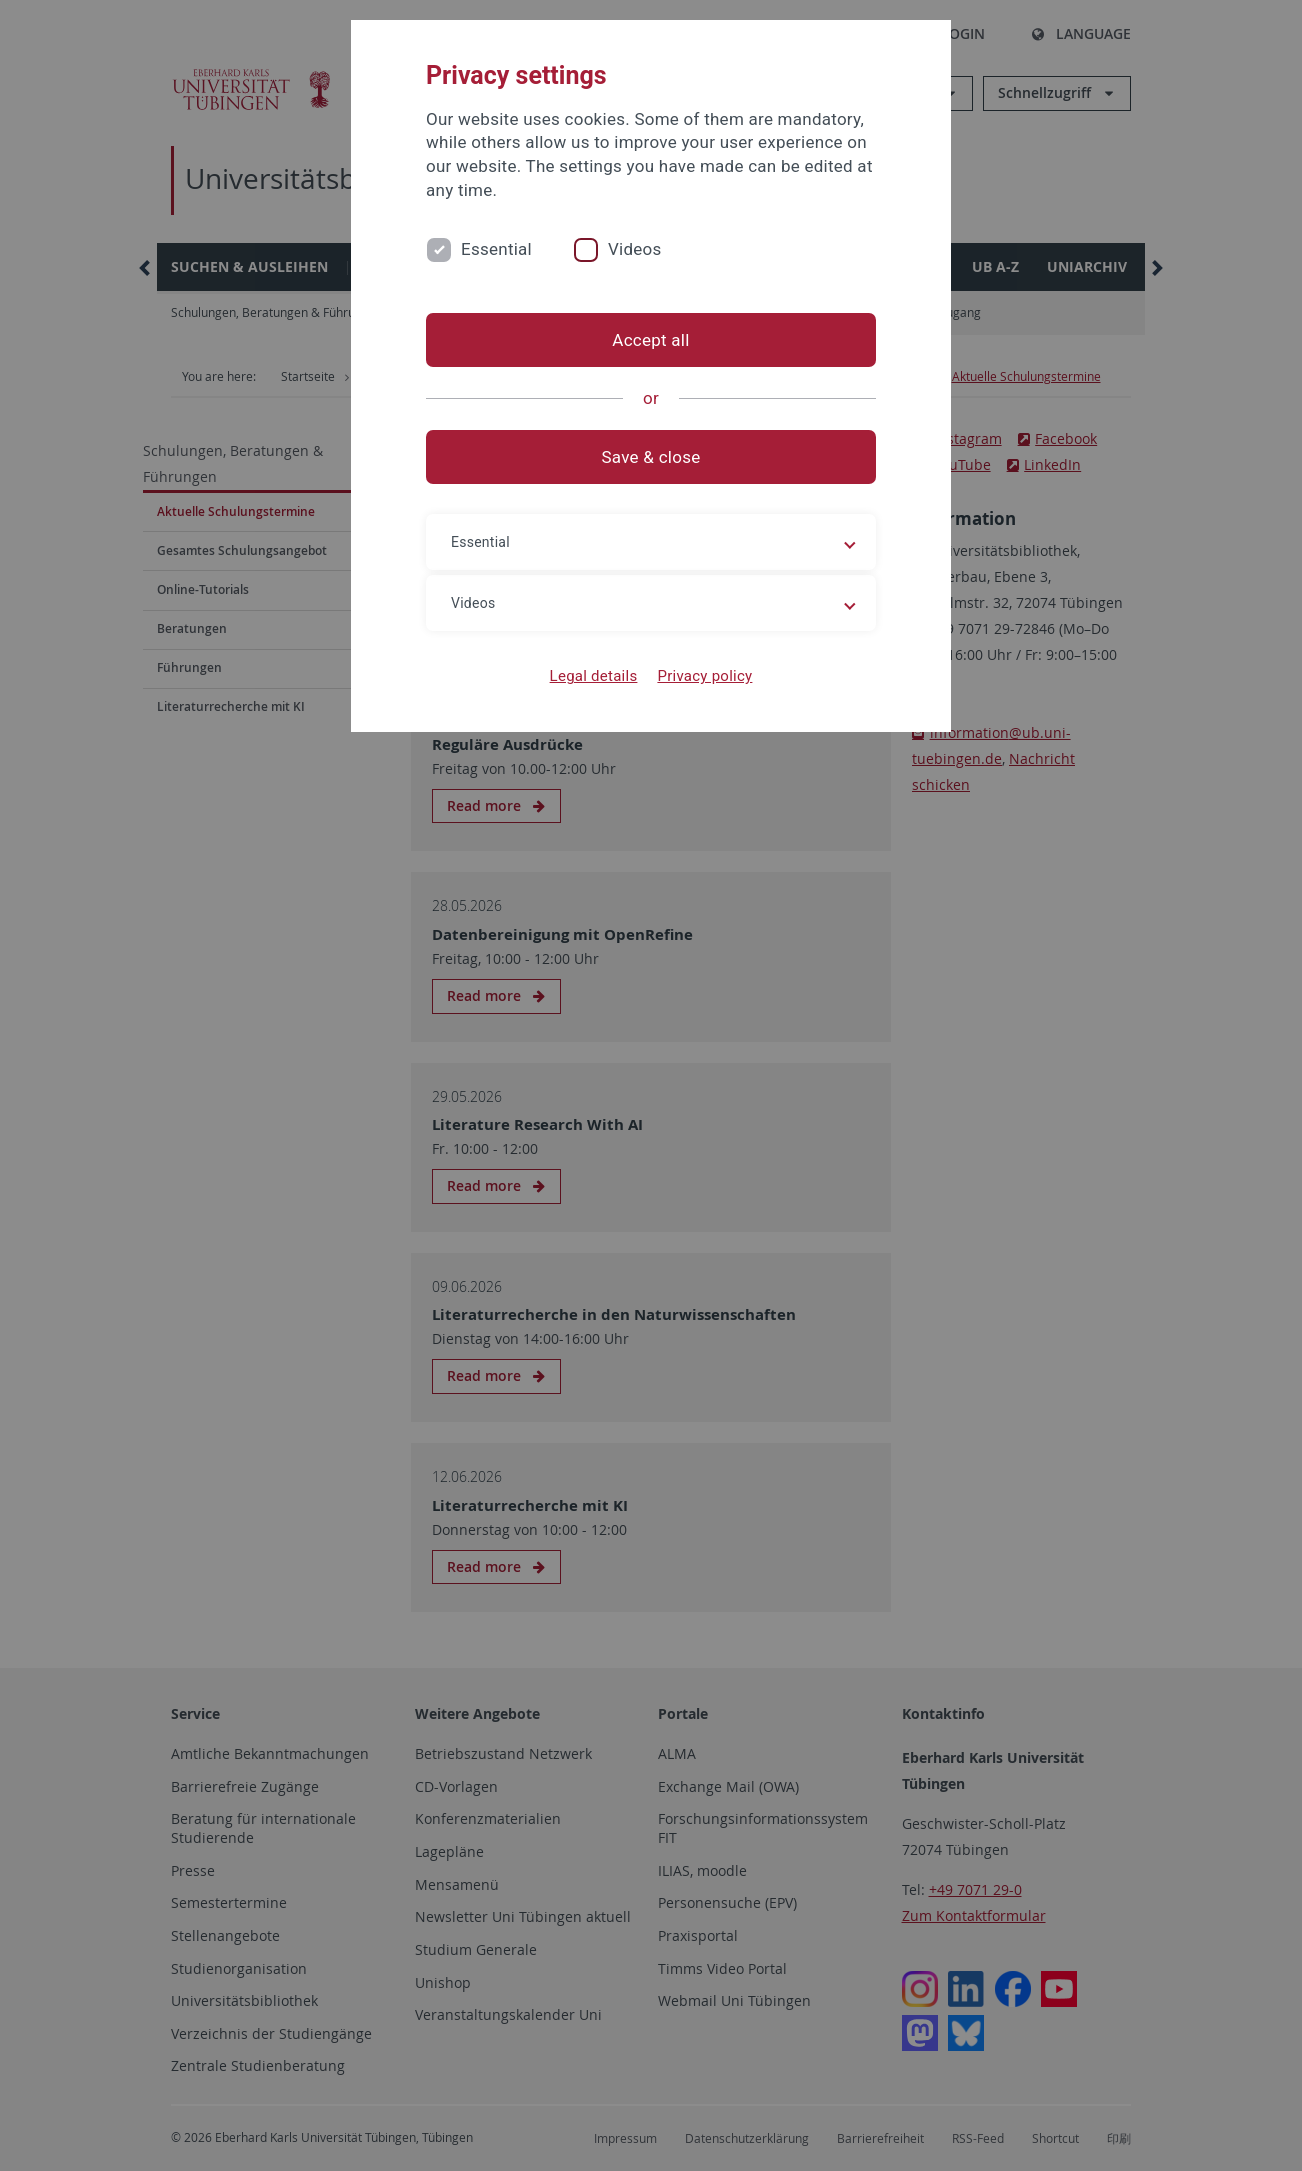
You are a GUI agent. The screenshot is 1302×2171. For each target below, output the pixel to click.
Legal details (594, 676)
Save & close (651, 457)
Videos (635, 249)
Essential (496, 249)
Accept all (650, 340)
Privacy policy (704, 676)
